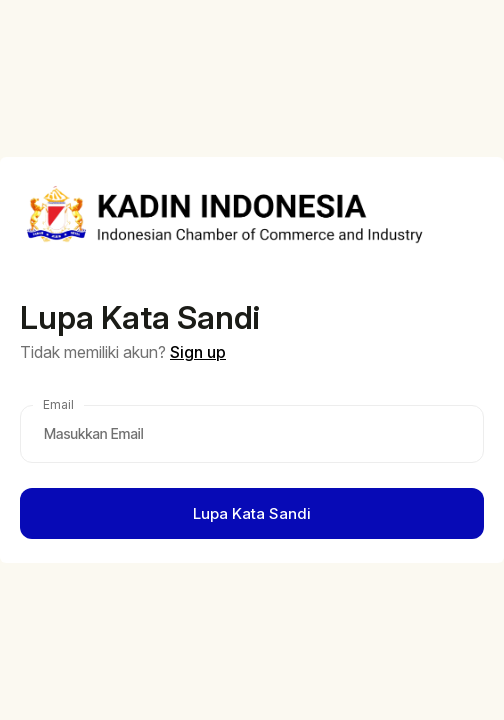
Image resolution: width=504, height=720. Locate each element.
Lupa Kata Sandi (252, 513)
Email (58, 404)
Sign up (198, 352)
